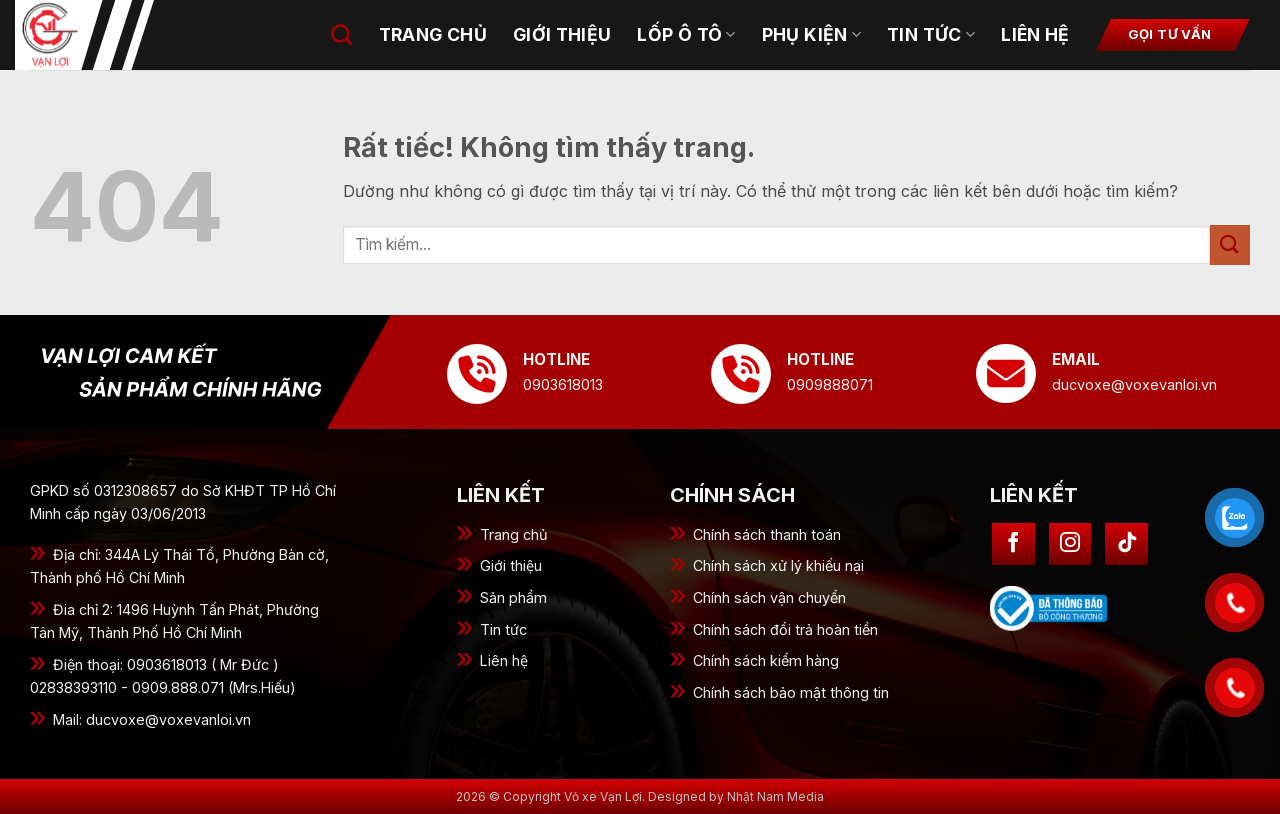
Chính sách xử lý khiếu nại (778, 565)
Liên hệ (504, 660)
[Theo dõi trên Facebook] (1013, 544)
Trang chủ (514, 534)
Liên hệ (1035, 34)
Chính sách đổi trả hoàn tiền (785, 629)
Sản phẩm (513, 597)
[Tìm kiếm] (341, 34)
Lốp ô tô (686, 34)
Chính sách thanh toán (767, 534)
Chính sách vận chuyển (769, 597)
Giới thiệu (562, 34)
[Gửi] (1230, 244)
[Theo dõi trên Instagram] (1070, 544)
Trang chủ (433, 34)
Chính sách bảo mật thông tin (791, 692)
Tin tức (931, 34)
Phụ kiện (811, 34)
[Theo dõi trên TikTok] (1126, 544)
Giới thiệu (511, 565)
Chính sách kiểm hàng (766, 660)
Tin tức (503, 629)
